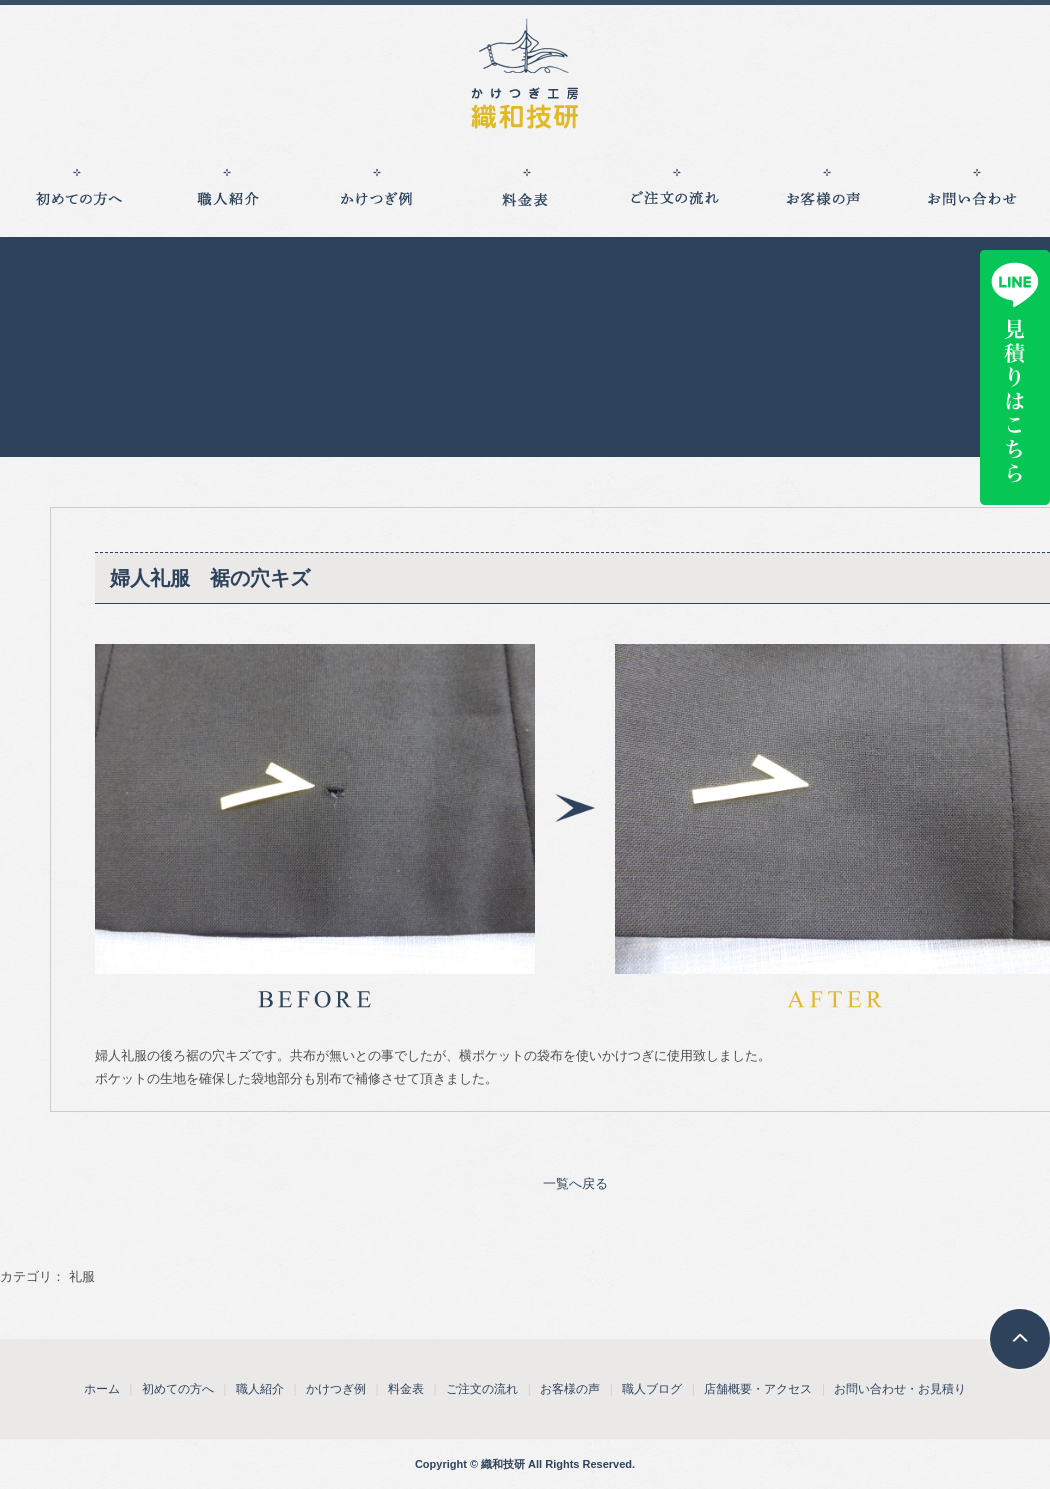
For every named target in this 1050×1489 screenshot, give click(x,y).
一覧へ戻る (575, 1183)
